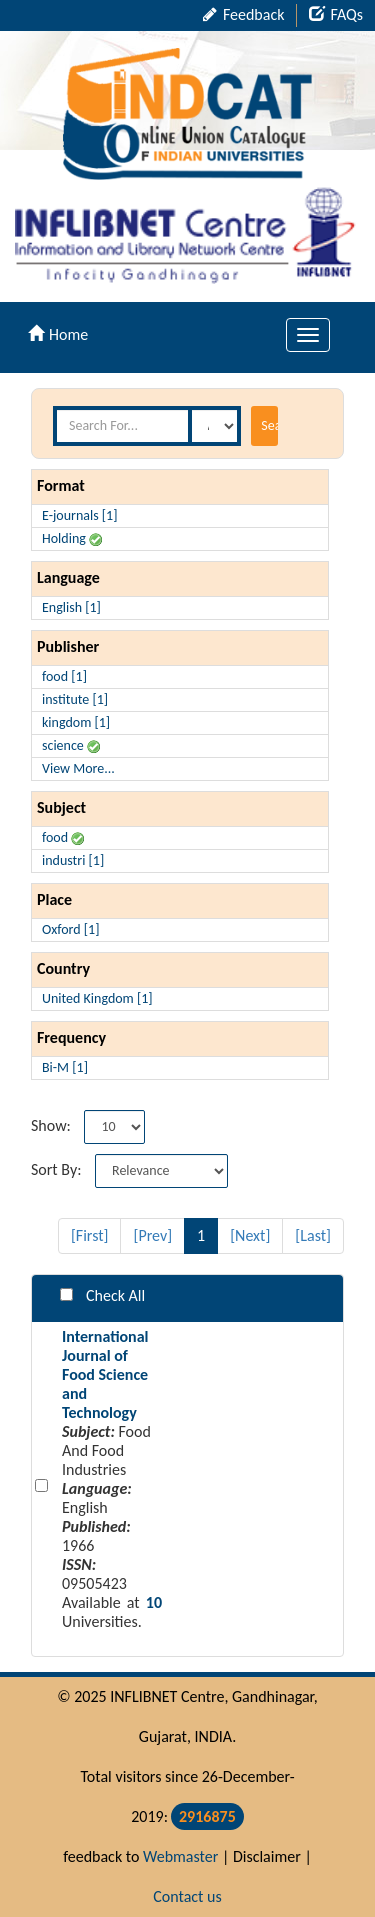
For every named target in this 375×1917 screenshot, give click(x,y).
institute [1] (75, 699)
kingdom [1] (76, 722)
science (71, 745)
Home (58, 334)
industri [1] (73, 860)
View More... (78, 768)
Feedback (243, 14)
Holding (72, 538)
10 (154, 1602)
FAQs (336, 14)
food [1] (64, 676)
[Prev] (152, 1235)
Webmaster (180, 1856)
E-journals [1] (80, 515)
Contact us (187, 1896)
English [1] (71, 607)
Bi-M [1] (65, 1067)
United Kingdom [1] (97, 998)
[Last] (313, 1235)
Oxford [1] (71, 929)
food (63, 837)
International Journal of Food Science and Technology (105, 1374)
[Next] (250, 1235)
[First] (90, 1235)
